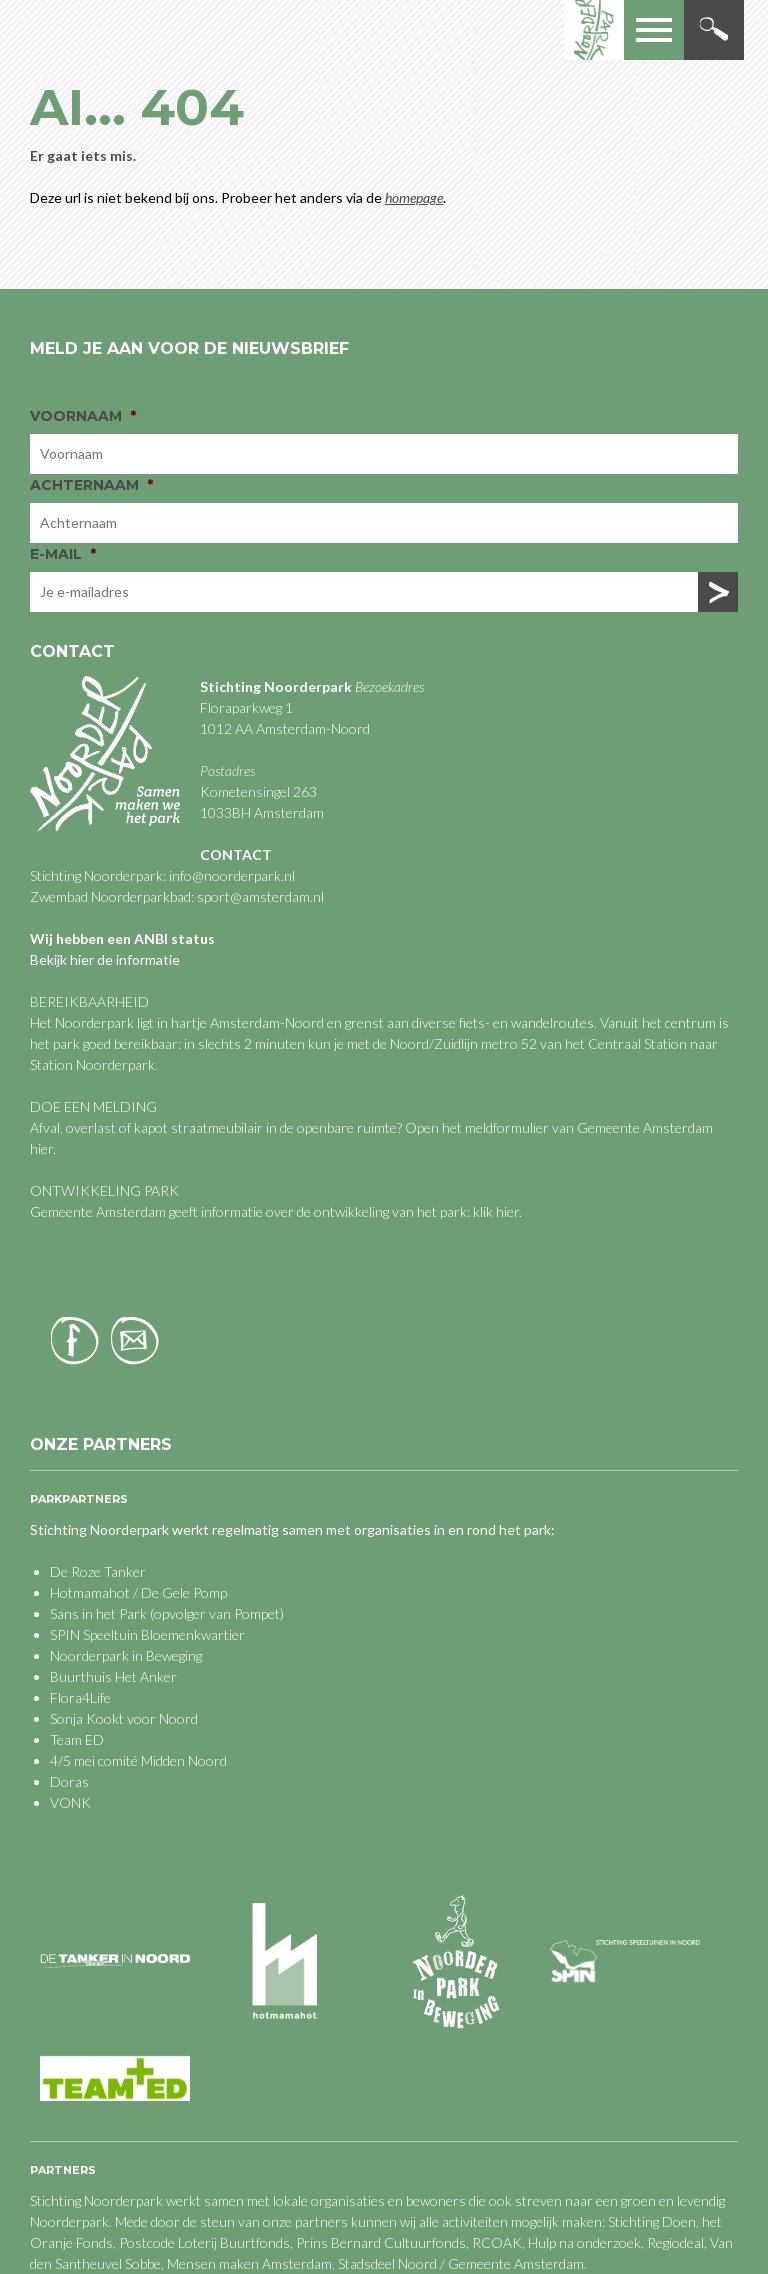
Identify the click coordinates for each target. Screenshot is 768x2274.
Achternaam (91, 485)
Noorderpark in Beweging (126, 1655)
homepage (414, 197)
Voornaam (83, 416)
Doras (69, 1781)
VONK (70, 1802)
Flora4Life (80, 1697)
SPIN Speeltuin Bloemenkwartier (147, 1634)
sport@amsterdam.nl (260, 896)
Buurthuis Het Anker (113, 1676)
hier (41, 1148)
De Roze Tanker (98, 1571)
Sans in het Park (98, 1613)
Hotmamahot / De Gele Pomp (138, 1592)
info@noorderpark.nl (232, 875)
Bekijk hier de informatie (105, 959)
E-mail (63, 554)
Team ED (77, 1739)
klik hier (494, 1211)
